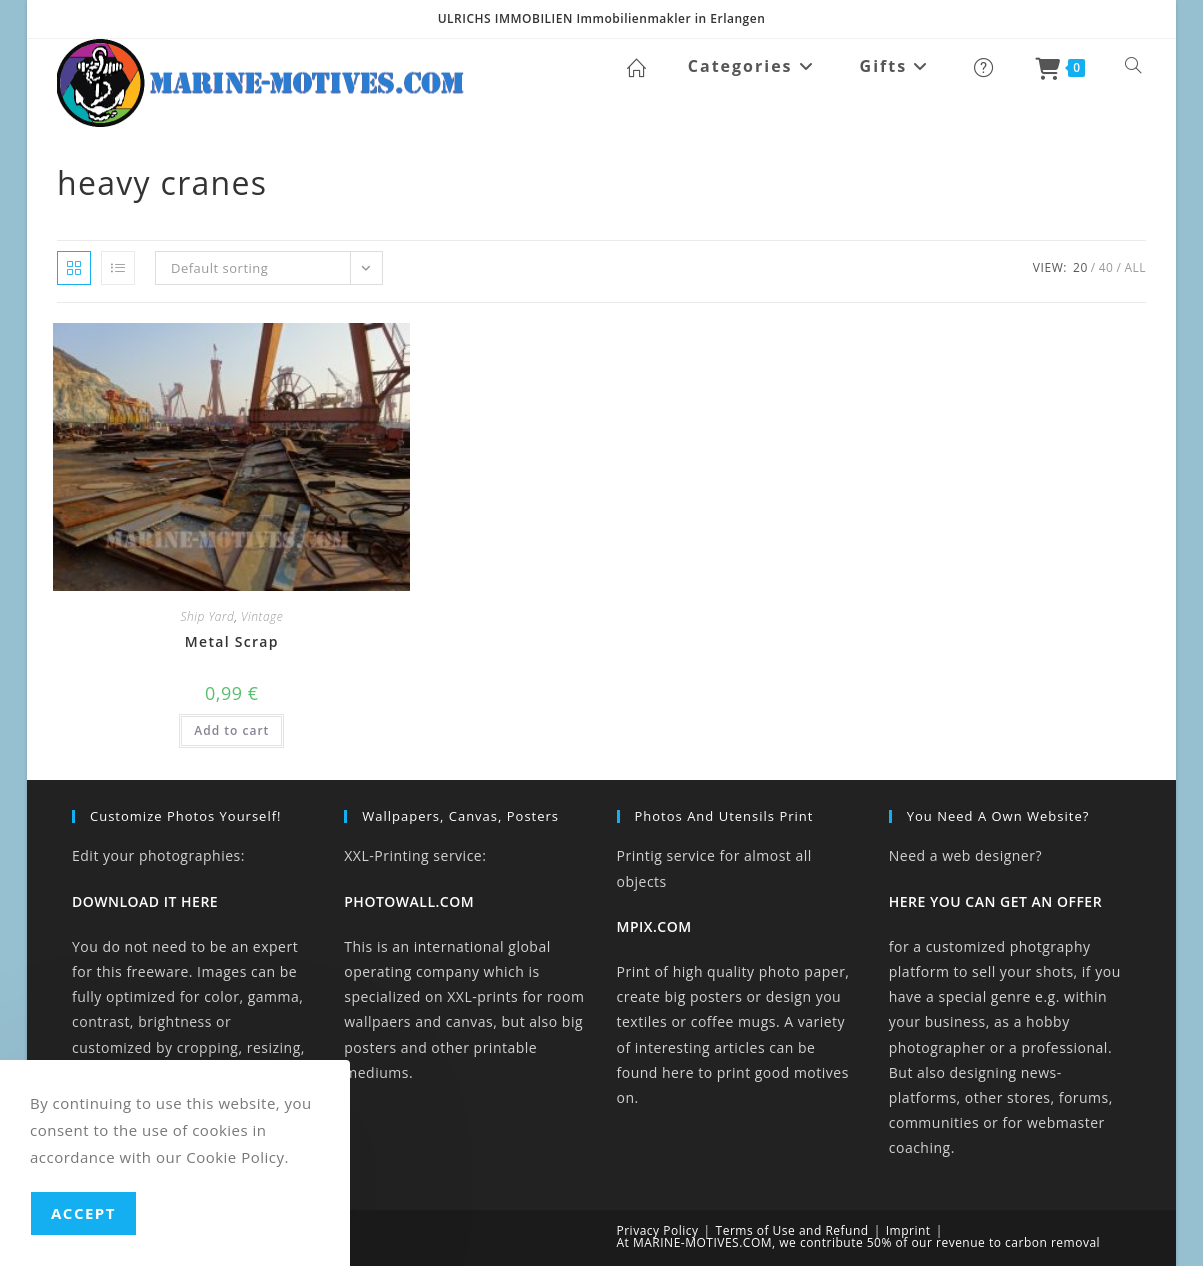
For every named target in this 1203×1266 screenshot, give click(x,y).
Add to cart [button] (231, 730)
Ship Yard (207, 616)
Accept (83, 1213)
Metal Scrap (232, 641)
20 (1080, 267)
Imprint (908, 1230)
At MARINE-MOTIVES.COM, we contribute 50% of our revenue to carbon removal (859, 1242)
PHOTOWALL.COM (409, 901)
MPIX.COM (654, 926)
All (1135, 267)
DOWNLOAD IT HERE (145, 901)
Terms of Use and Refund (792, 1230)
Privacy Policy (658, 1230)
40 (1106, 267)
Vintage (262, 616)
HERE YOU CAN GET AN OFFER (995, 901)
